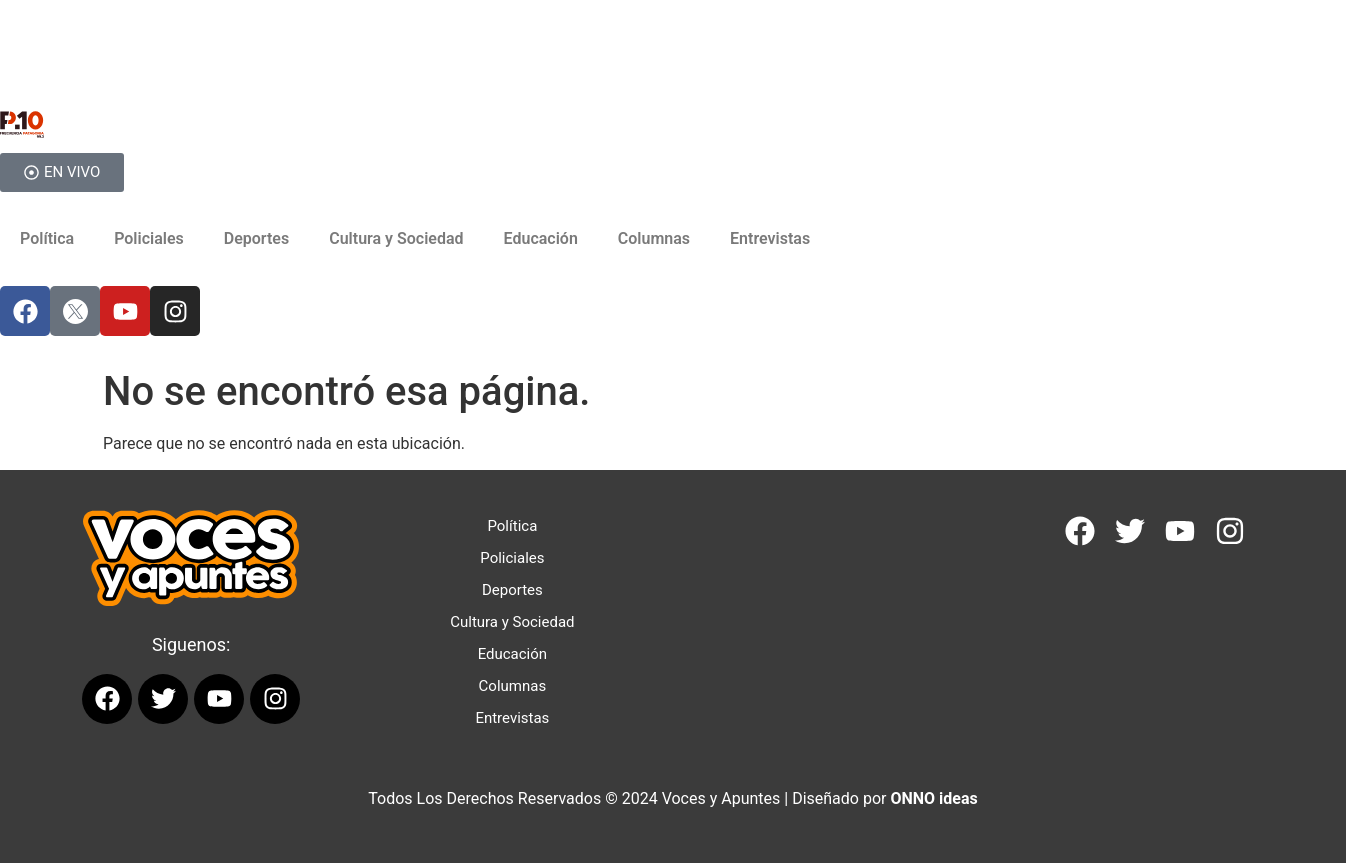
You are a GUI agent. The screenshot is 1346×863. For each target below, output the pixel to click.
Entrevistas (770, 238)
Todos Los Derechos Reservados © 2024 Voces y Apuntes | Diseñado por (672, 798)
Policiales (149, 238)
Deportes (256, 238)
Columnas (654, 238)
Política (47, 238)
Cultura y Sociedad (396, 238)
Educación (541, 238)
